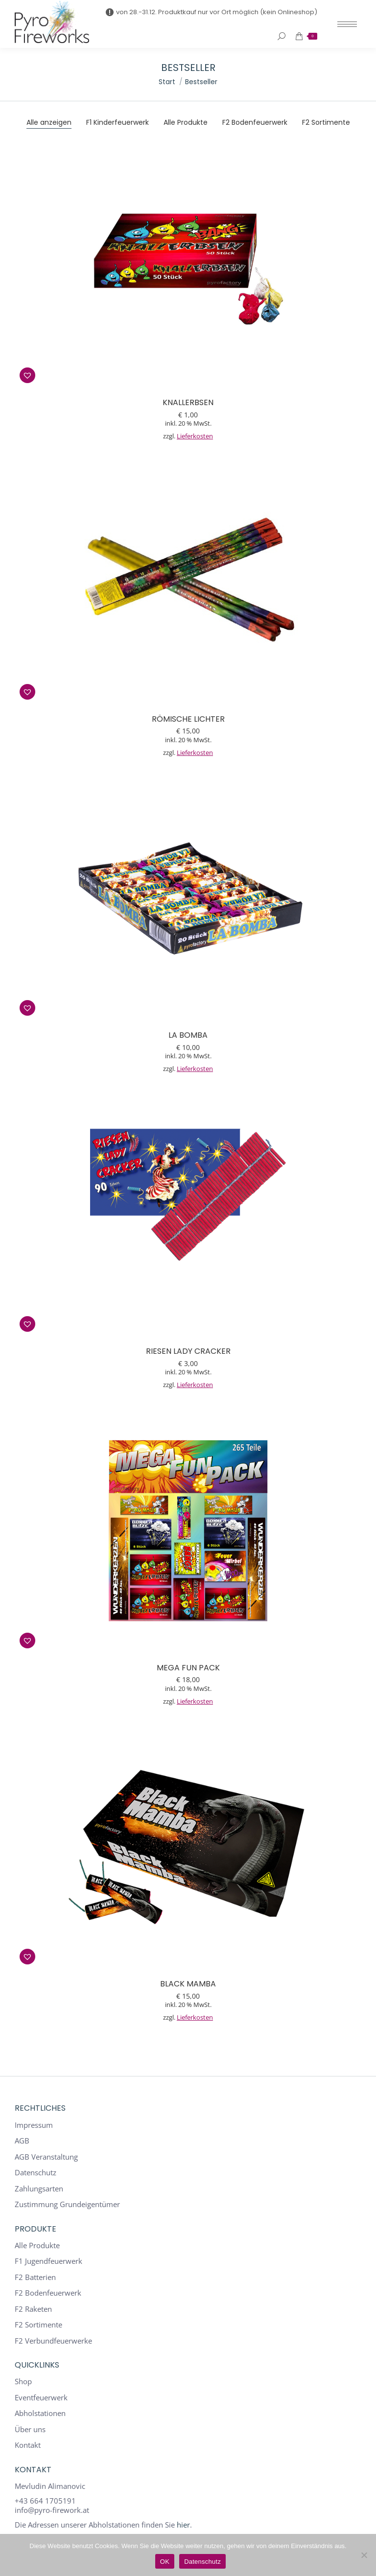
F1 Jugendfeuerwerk (48, 2261)
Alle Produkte (37, 2245)
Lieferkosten (195, 436)
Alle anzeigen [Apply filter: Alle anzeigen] (48, 122)
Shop (23, 2381)
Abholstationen (40, 2413)
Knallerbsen (188, 402)
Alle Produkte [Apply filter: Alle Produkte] (186, 122)
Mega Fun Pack (188, 1667)
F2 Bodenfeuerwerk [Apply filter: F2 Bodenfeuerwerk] (254, 122)
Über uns (30, 2429)
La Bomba (188, 1035)
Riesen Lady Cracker (188, 1351)
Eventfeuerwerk (41, 2397)
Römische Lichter (188, 719)
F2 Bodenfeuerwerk (48, 2293)
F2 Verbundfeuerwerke (53, 2341)
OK (164, 2561)
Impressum (34, 2125)
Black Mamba (188, 1983)
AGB (22, 2140)
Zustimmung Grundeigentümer (67, 2204)
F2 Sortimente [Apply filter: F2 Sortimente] (326, 122)
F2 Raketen (33, 2309)
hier (183, 2525)
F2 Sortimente (38, 2324)
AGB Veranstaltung (46, 2157)
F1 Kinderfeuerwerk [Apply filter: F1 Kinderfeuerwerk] (117, 122)
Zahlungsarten (39, 2188)
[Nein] (364, 2555)
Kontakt (28, 2445)
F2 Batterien (35, 2277)
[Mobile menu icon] (347, 24)
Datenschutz (35, 2172)
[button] (27, 375)
